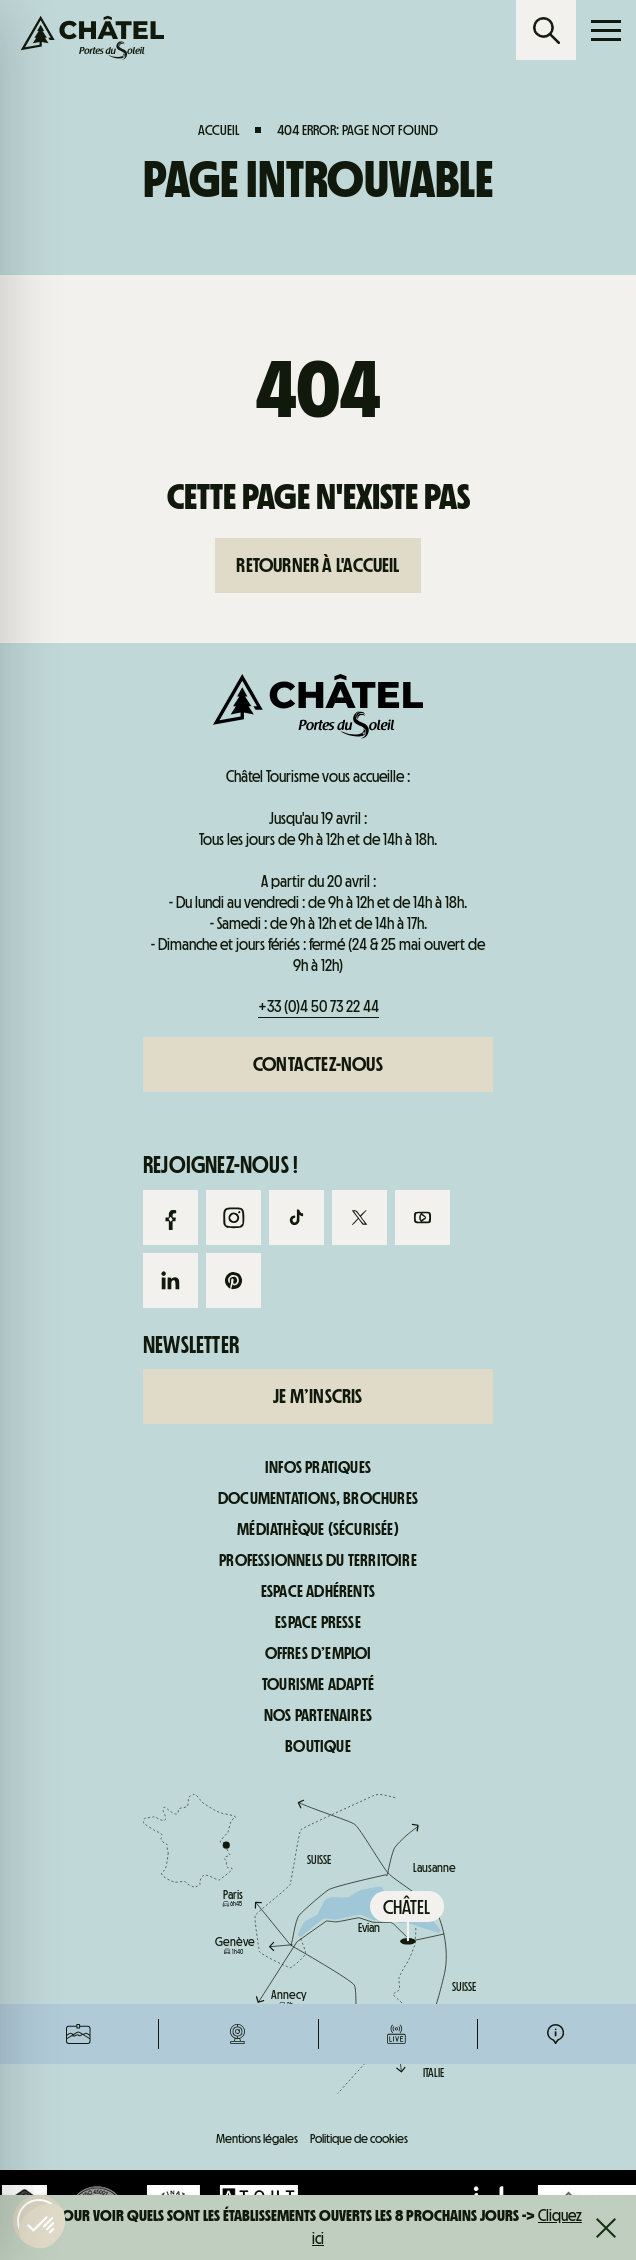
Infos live (396, 850)
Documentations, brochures (318, 1499)
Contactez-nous (318, 1064)
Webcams (237, 850)
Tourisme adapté (318, 1685)
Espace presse (318, 1623)
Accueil (218, 130)
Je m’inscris (317, 1396)
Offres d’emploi (318, 1654)
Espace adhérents (318, 1592)
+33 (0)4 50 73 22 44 (318, 1006)
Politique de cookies (359, 2138)
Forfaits (78, 850)
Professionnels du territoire (318, 1561)
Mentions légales (257, 2138)
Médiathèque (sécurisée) (318, 1530)
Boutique (318, 1747)
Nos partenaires (318, 1716)
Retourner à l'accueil (317, 565)
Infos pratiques (555, 850)
